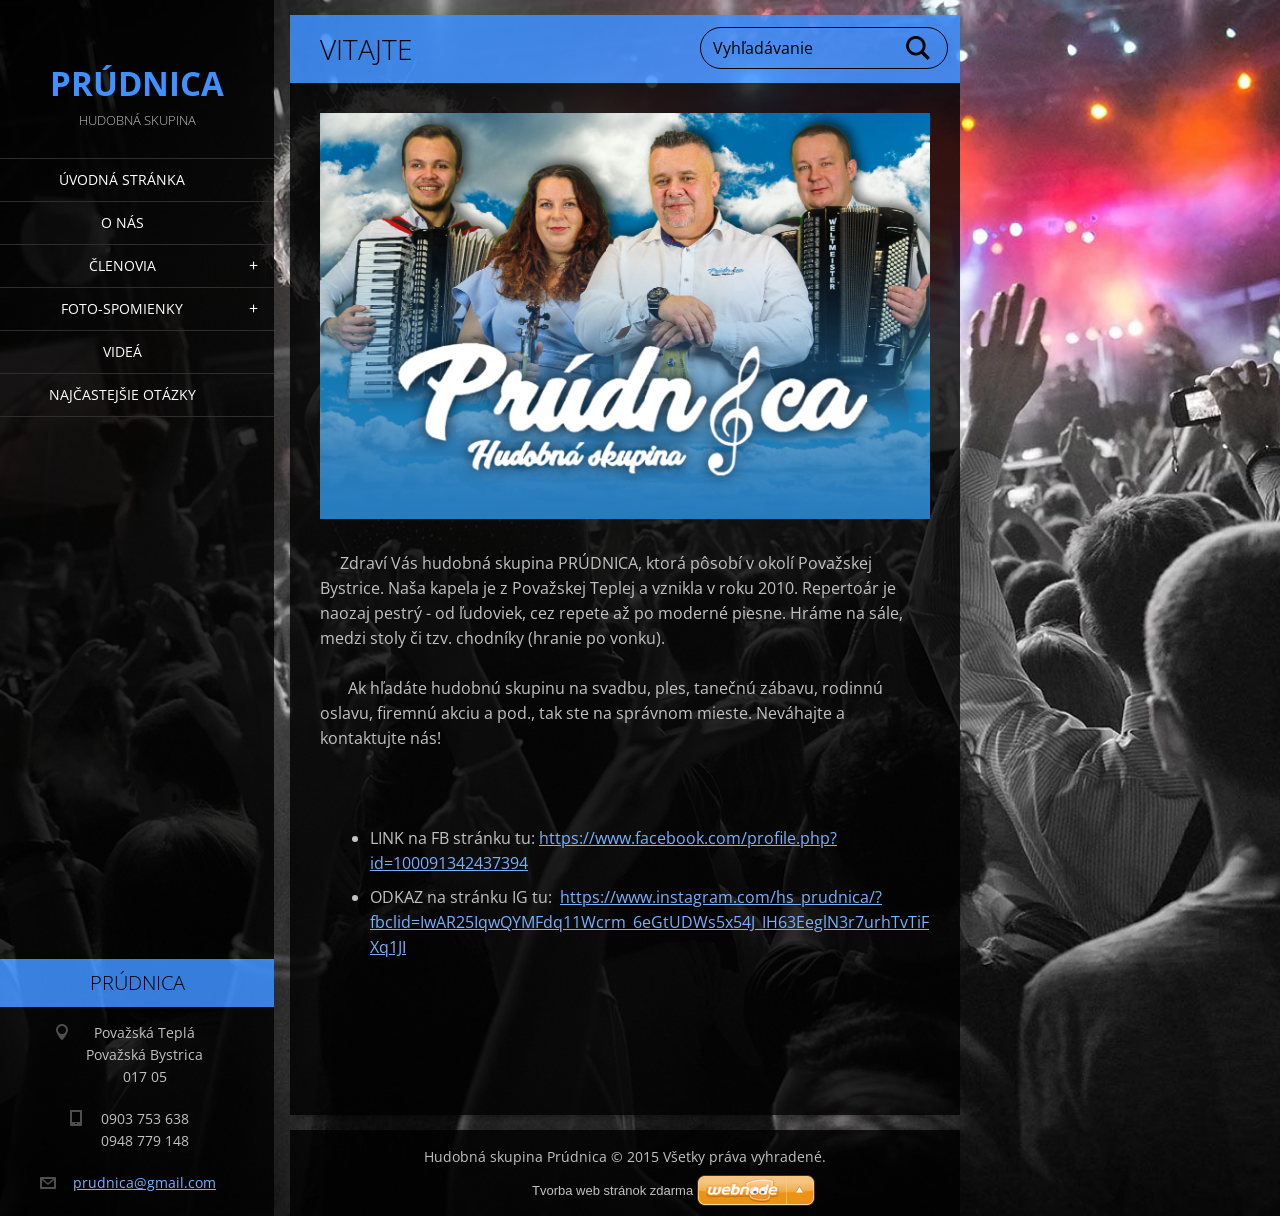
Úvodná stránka (122, 179)
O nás (122, 222)
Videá (122, 351)
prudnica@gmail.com (144, 1182)
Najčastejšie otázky (122, 394)
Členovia (122, 265)
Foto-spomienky (122, 308)
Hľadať (919, 48)
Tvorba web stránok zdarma (612, 1190)
